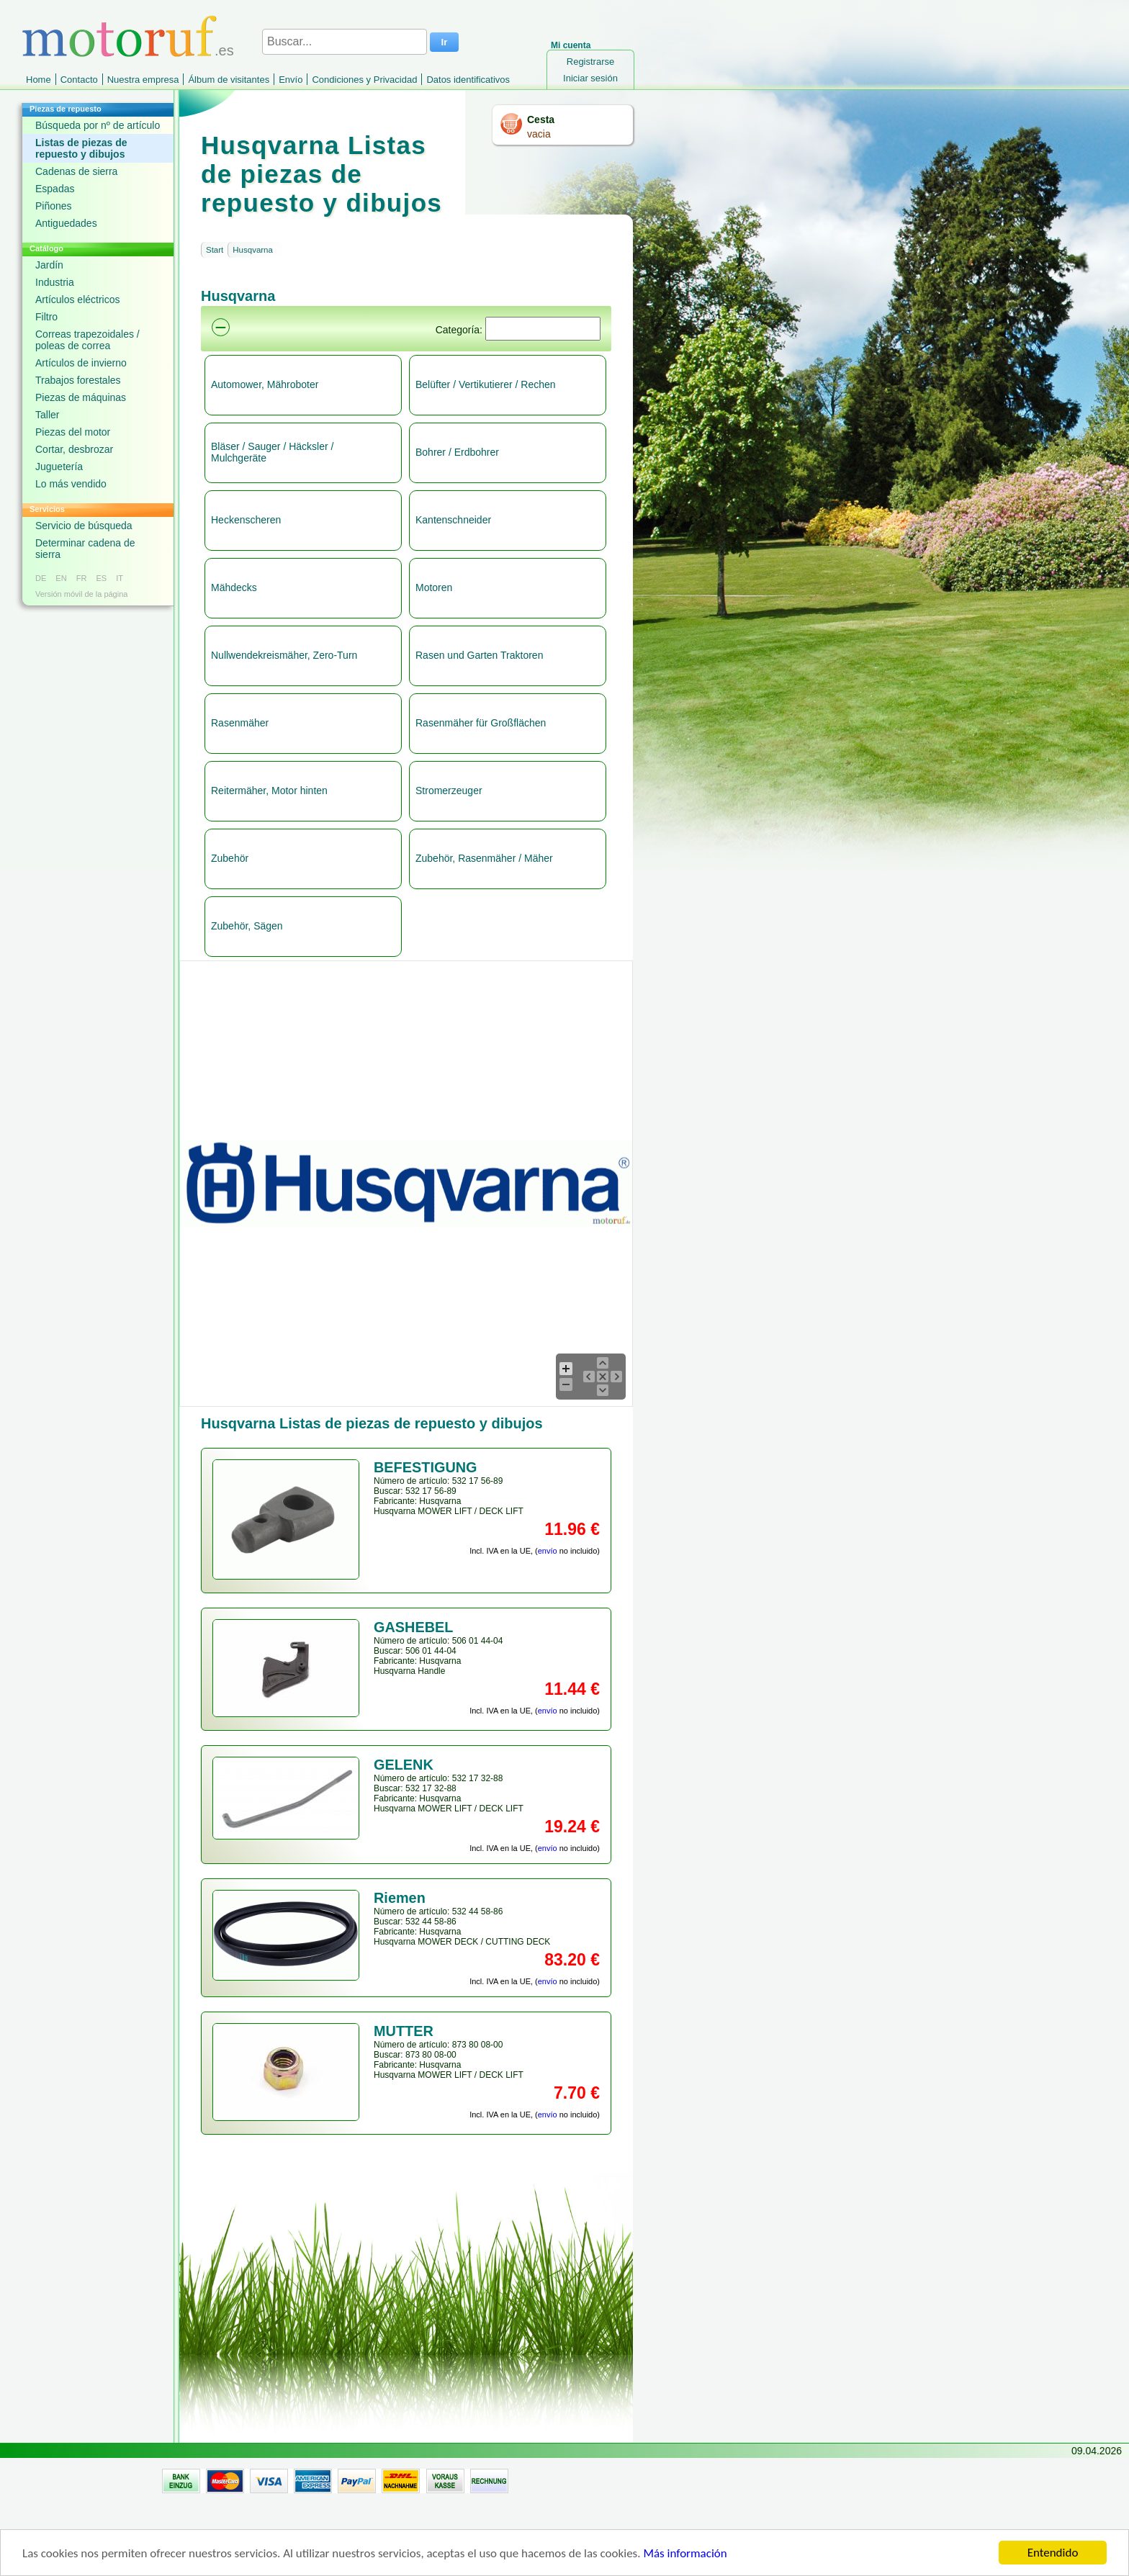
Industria (54, 282)
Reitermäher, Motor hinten (269, 790)
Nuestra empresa (143, 79)
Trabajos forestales (78, 380)
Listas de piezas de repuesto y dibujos (81, 148)
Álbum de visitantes (228, 79)
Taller (47, 414)
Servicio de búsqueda (83, 525)
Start (214, 250)
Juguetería (59, 466)
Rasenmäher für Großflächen (480, 723)
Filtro (46, 317)
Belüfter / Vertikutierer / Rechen (485, 384)
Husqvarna (253, 250)
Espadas (54, 188)
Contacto (79, 79)
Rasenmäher (240, 723)
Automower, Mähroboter (264, 384)
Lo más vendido (71, 484)
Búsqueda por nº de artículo (97, 125)
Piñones (53, 206)
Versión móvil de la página (81, 594)
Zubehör (229, 858)
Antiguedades (66, 223)
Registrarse (590, 61)
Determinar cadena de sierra (85, 548)
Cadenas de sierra (76, 171)
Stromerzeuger (448, 790)
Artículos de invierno (81, 363)
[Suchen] (543, 329)
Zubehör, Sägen (247, 926)
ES (101, 578)
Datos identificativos (468, 79)
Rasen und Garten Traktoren (479, 655)
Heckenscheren (246, 520)
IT (119, 578)
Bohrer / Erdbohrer (457, 452)
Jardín (49, 265)
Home (38, 79)
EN (60, 578)
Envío (290, 79)
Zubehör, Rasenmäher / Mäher (484, 858)
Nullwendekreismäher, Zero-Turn (284, 655)
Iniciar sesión (590, 78)
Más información (685, 2561)
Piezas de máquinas (80, 397)
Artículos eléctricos (77, 299)
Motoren (433, 587)
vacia (539, 134)
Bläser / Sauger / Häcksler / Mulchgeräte (272, 452)
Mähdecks (234, 587)
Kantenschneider (453, 520)
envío (547, 1550)
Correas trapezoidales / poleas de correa (87, 339)
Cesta (540, 119)
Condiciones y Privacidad (364, 79)
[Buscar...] (344, 42)
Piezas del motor (72, 432)
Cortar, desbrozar (74, 449)
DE (40, 578)
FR (81, 578)
